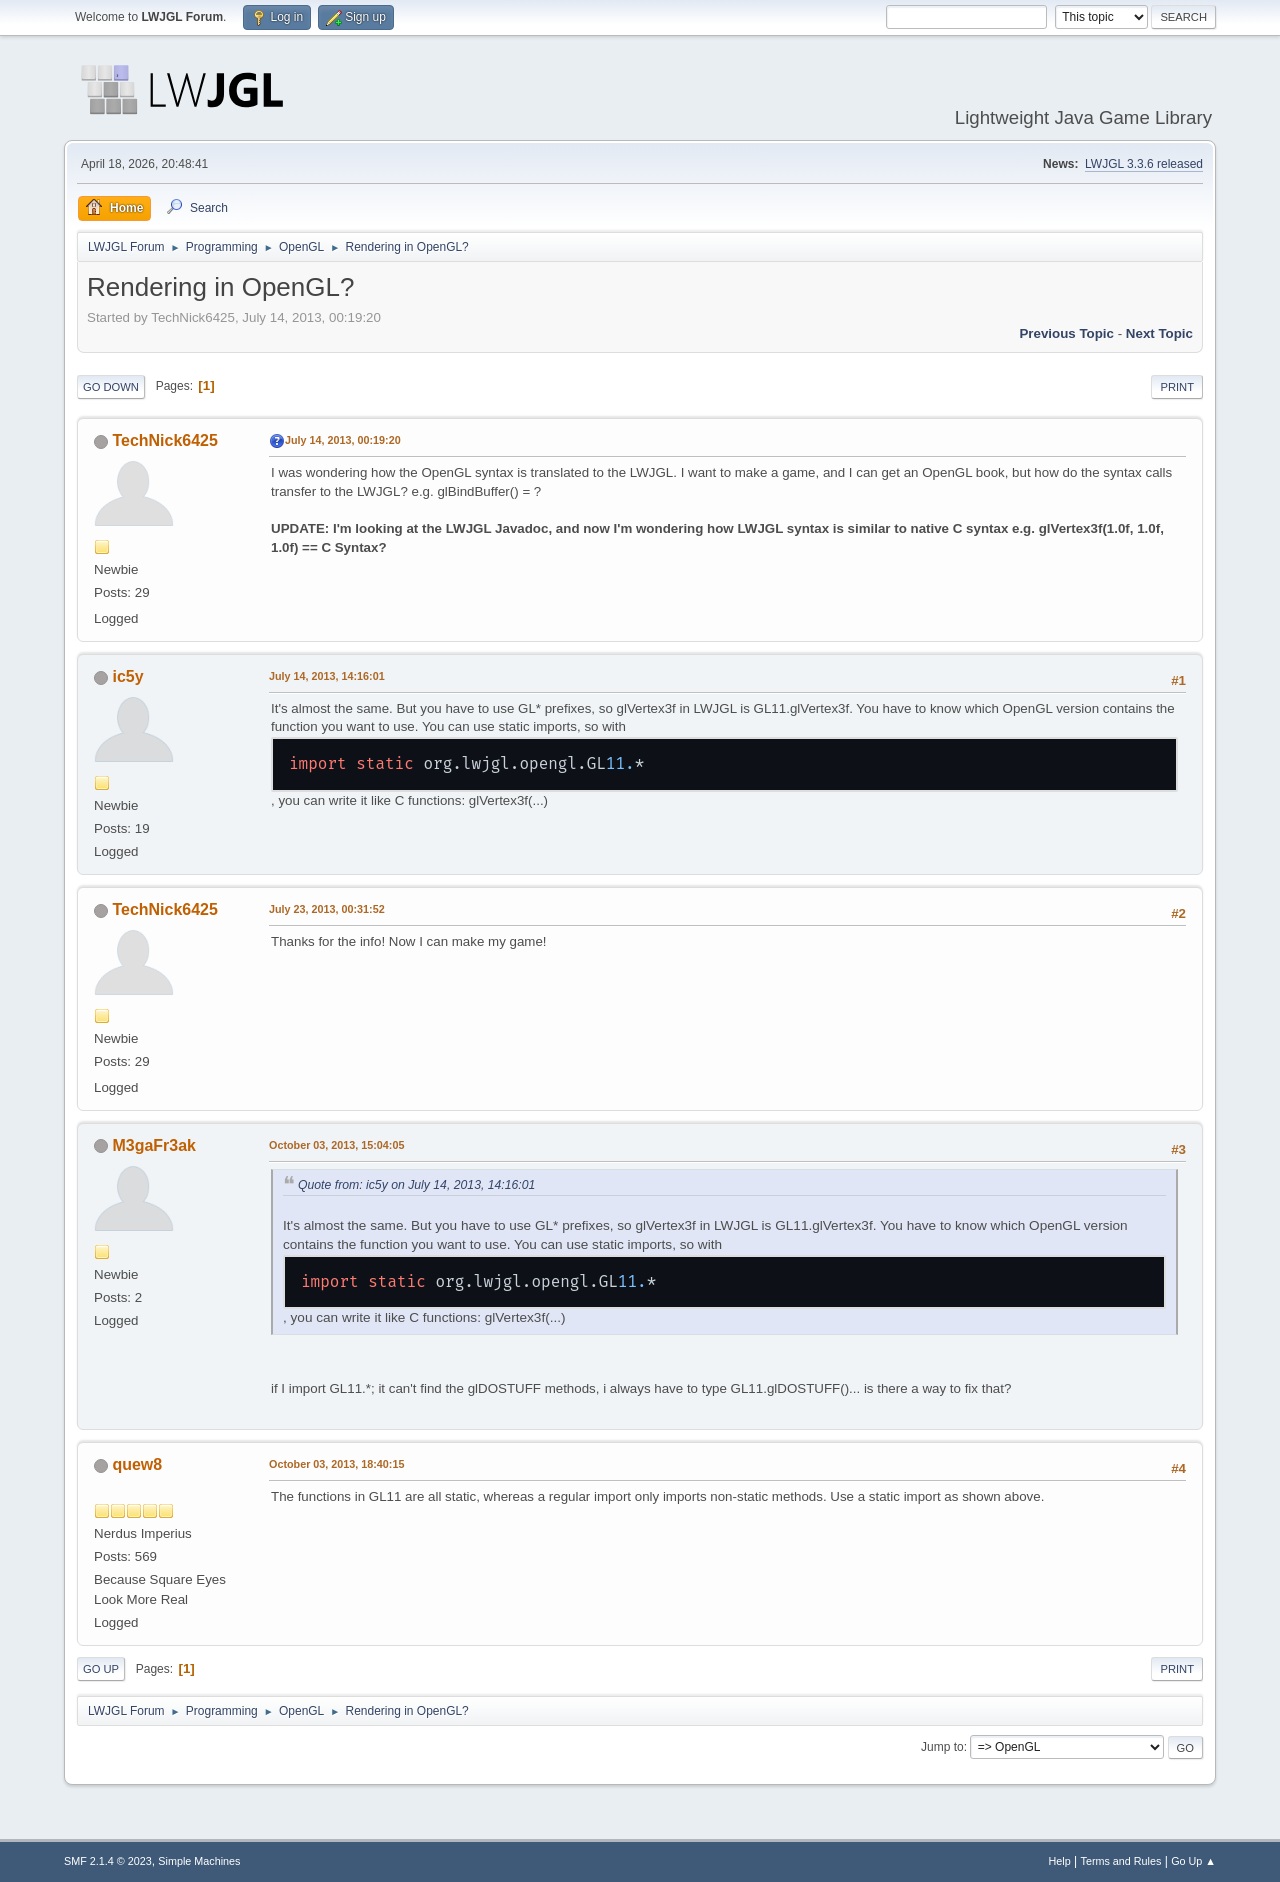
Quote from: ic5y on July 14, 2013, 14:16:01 (416, 1185)
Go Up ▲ (1193, 1861)
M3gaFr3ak (154, 1145)
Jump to (942, 1747)
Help (1060, 1861)
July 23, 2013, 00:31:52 (327, 909)
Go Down (111, 387)
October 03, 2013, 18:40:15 (336, 1464)
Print (1177, 387)
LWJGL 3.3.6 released (1144, 164)
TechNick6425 (164, 440)
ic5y (127, 676)
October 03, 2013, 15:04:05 (336, 1145)
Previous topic (1066, 333)
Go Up (101, 1669)
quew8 (137, 1464)
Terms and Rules (1121, 1861)
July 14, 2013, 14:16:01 (327, 676)
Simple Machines (199, 1861)
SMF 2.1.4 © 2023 (108, 1861)
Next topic (1159, 333)
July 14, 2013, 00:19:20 (343, 440)
